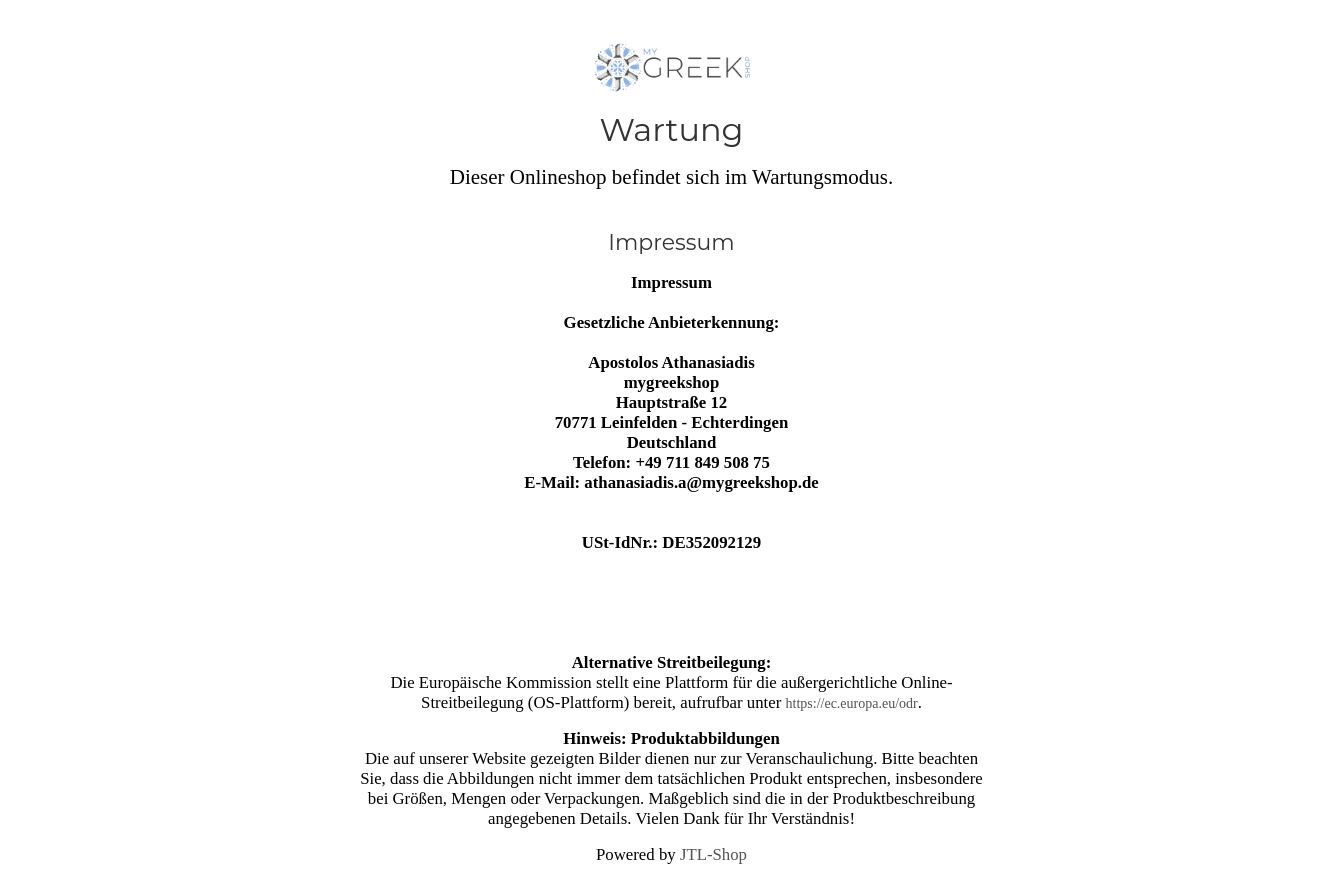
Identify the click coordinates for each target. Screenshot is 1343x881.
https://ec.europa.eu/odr (852, 703)
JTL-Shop (713, 854)
